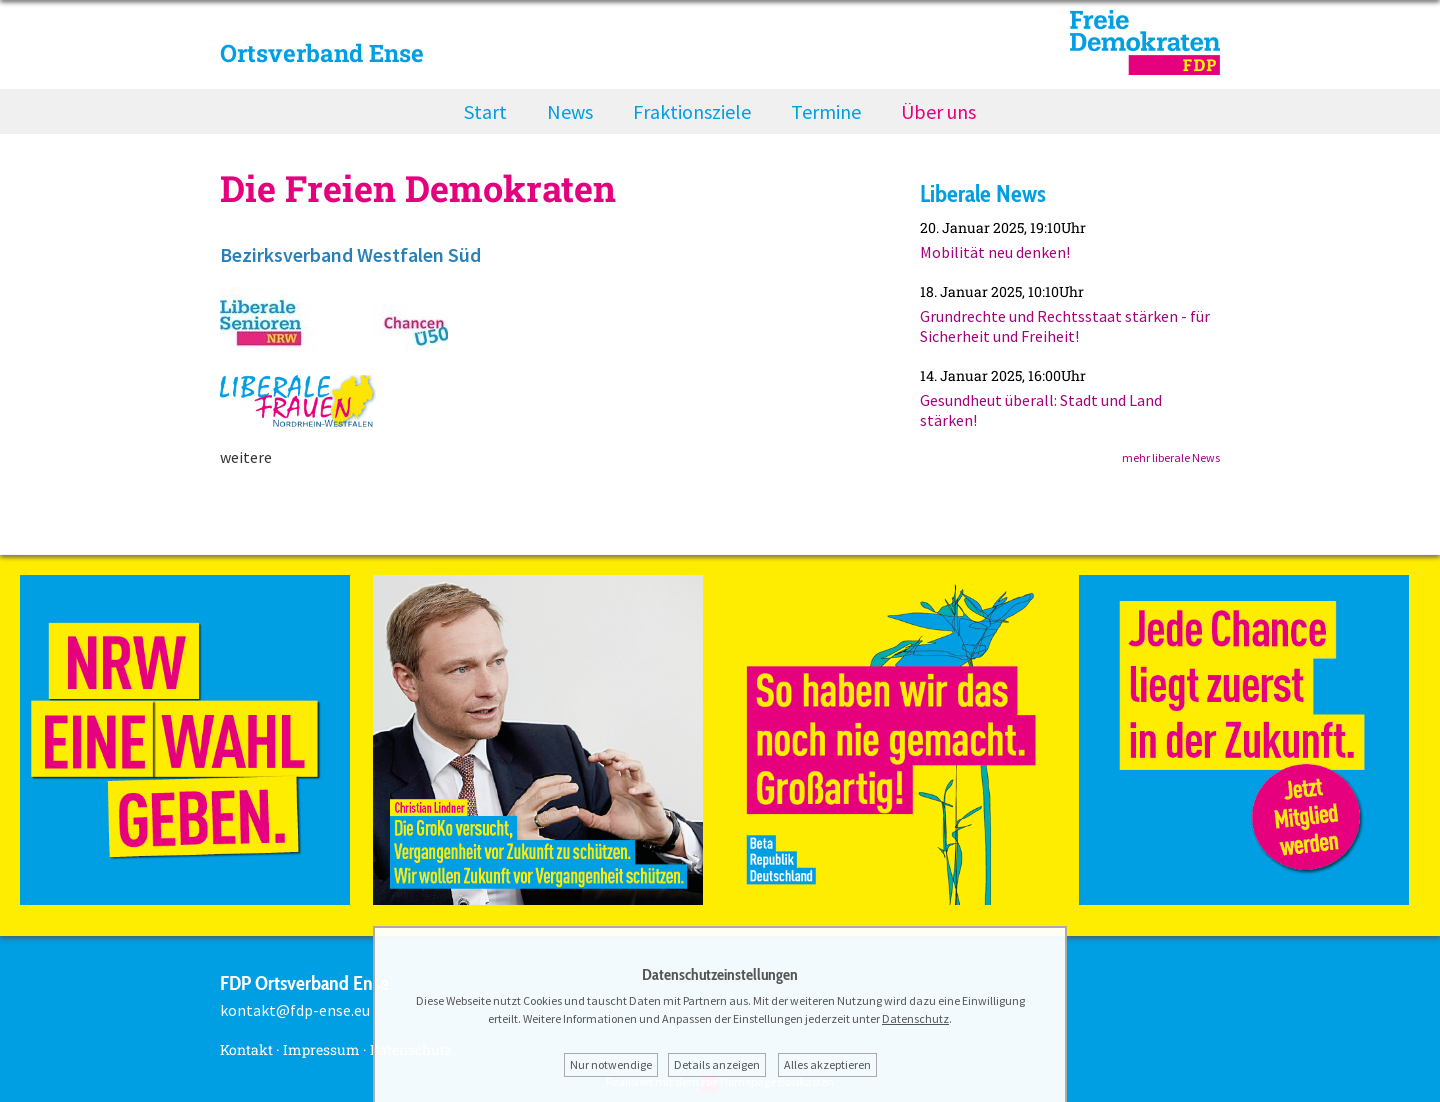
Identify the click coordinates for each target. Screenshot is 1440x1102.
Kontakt (246, 1049)
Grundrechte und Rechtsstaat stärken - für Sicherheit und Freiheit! (1065, 326)
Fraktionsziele (692, 111)
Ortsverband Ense (322, 53)
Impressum (321, 1049)
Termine (826, 111)
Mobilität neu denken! (995, 252)
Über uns (938, 111)
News (570, 111)
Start (485, 111)
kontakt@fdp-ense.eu (295, 1010)
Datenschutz (915, 1018)
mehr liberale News (1171, 457)
